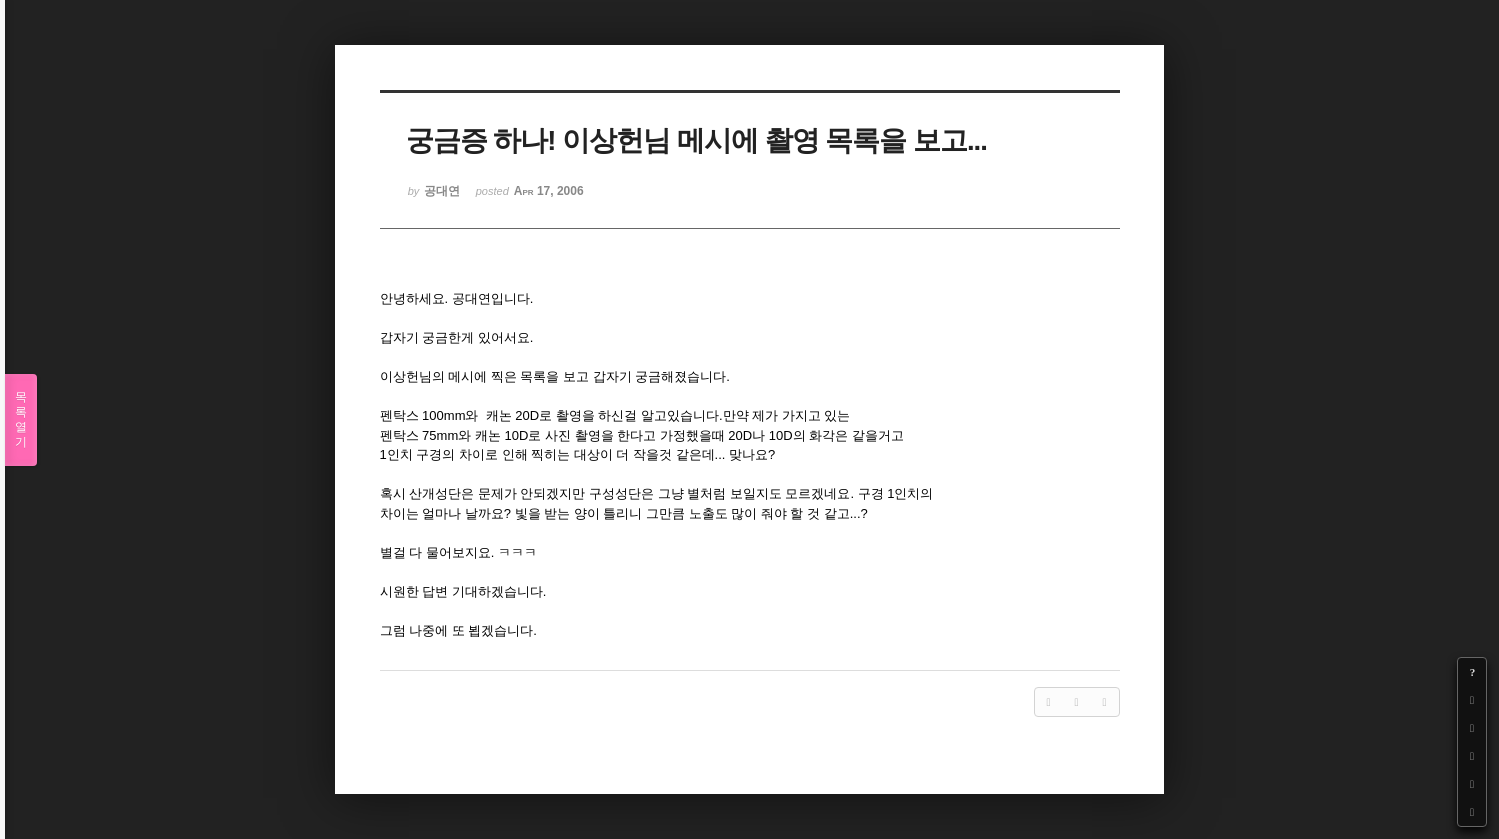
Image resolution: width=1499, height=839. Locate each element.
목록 (21, 420)
